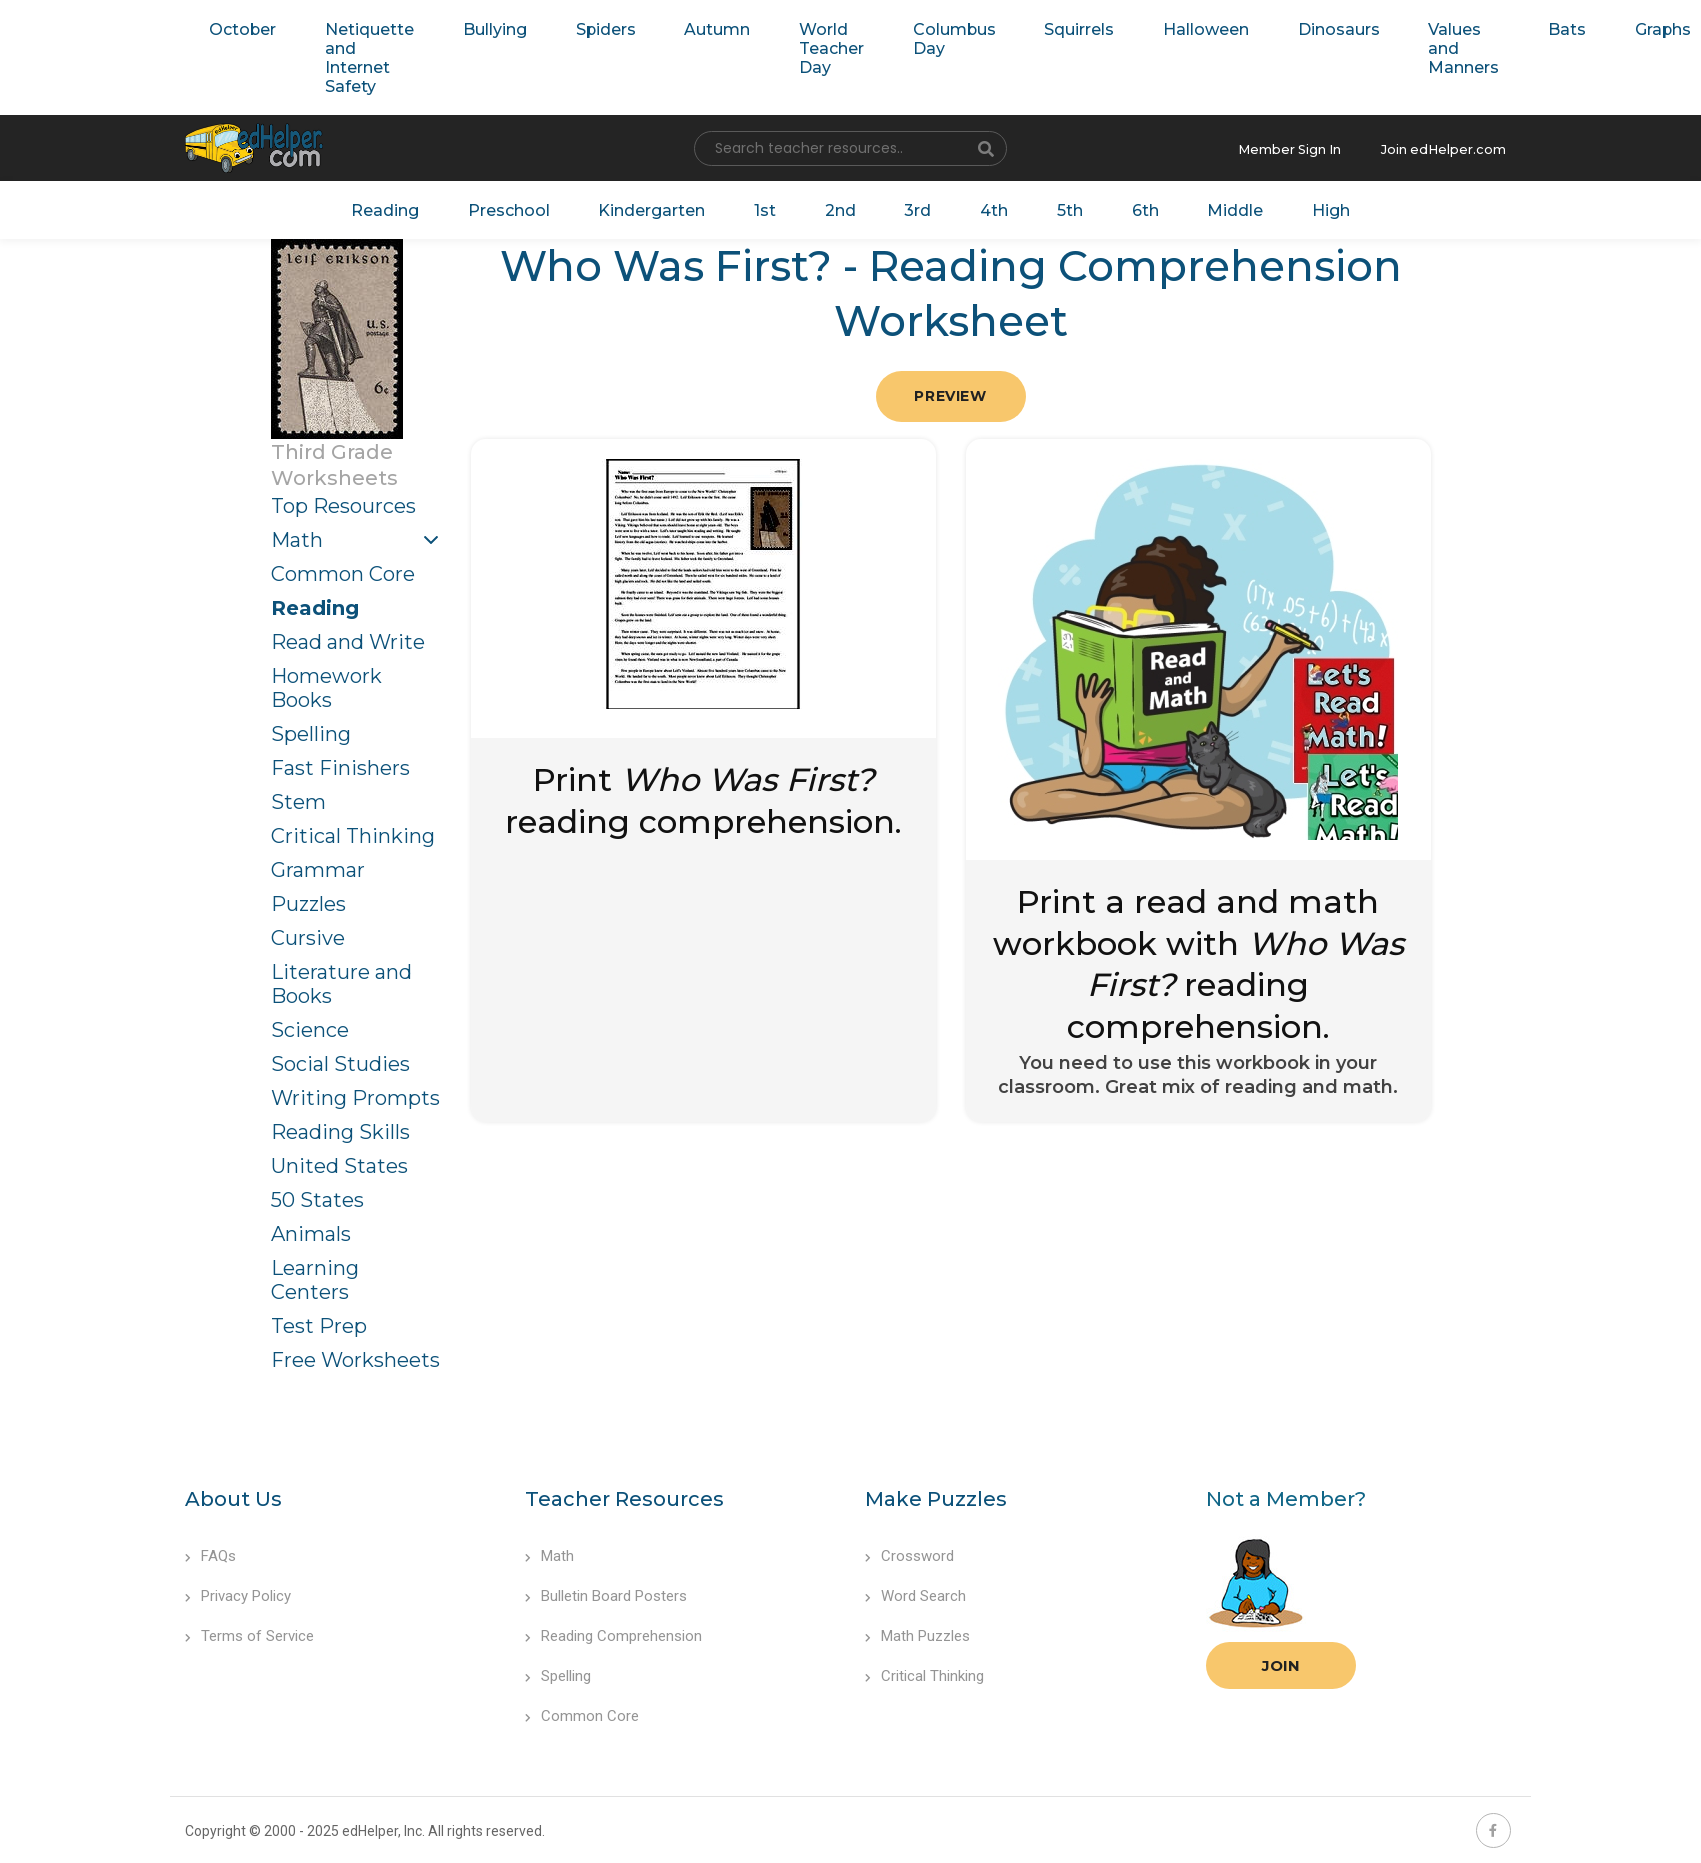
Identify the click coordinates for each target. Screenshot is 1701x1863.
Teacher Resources (624, 1494)
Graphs (1589, 27)
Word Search (915, 1591)
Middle (1213, 206)
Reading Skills (340, 1127)
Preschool (526, 206)
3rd (914, 206)
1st (770, 206)
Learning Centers (315, 1275)
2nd (840, 206)
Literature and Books (341, 979)
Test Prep (319, 1321)
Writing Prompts (355, 1093)
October (239, 27)
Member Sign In (1306, 146)
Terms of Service (249, 1631)
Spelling (311, 729)
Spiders (588, 27)
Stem (298, 797)
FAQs (210, 1551)
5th (1057, 206)
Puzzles (308, 899)
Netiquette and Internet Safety (361, 56)
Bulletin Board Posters (606, 1591)
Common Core (343, 569)
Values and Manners (1403, 46)
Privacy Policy (238, 1591)
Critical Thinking (353, 831)
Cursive (308, 933)
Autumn (695, 27)
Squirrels (1038, 27)
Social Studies (340, 1059)
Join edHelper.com (1449, 146)
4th (986, 206)
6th (1128, 206)
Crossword (909, 1551)
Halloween (1159, 27)
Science (310, 1025)
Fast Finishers (340, 763)
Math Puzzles (917, 1631)
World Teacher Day (804, 46)
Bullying (483, 27)
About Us (233, 1494)
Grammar (318, 865)
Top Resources (343, 501)
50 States (317, 1195)
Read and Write (348, 637)
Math (297, 535)
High (1305, 206)
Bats (1499, 27)
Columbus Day (919, 37)
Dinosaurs (1285, 27)
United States (339, 1161)
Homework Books (326, 683)
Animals (311, 1229)
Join (1281, 1660)
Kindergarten (662, 206)
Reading (410, 206)
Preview (950, 392)
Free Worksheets (355, 1355)
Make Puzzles (936, 1494)
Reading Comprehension (613, 1631)
